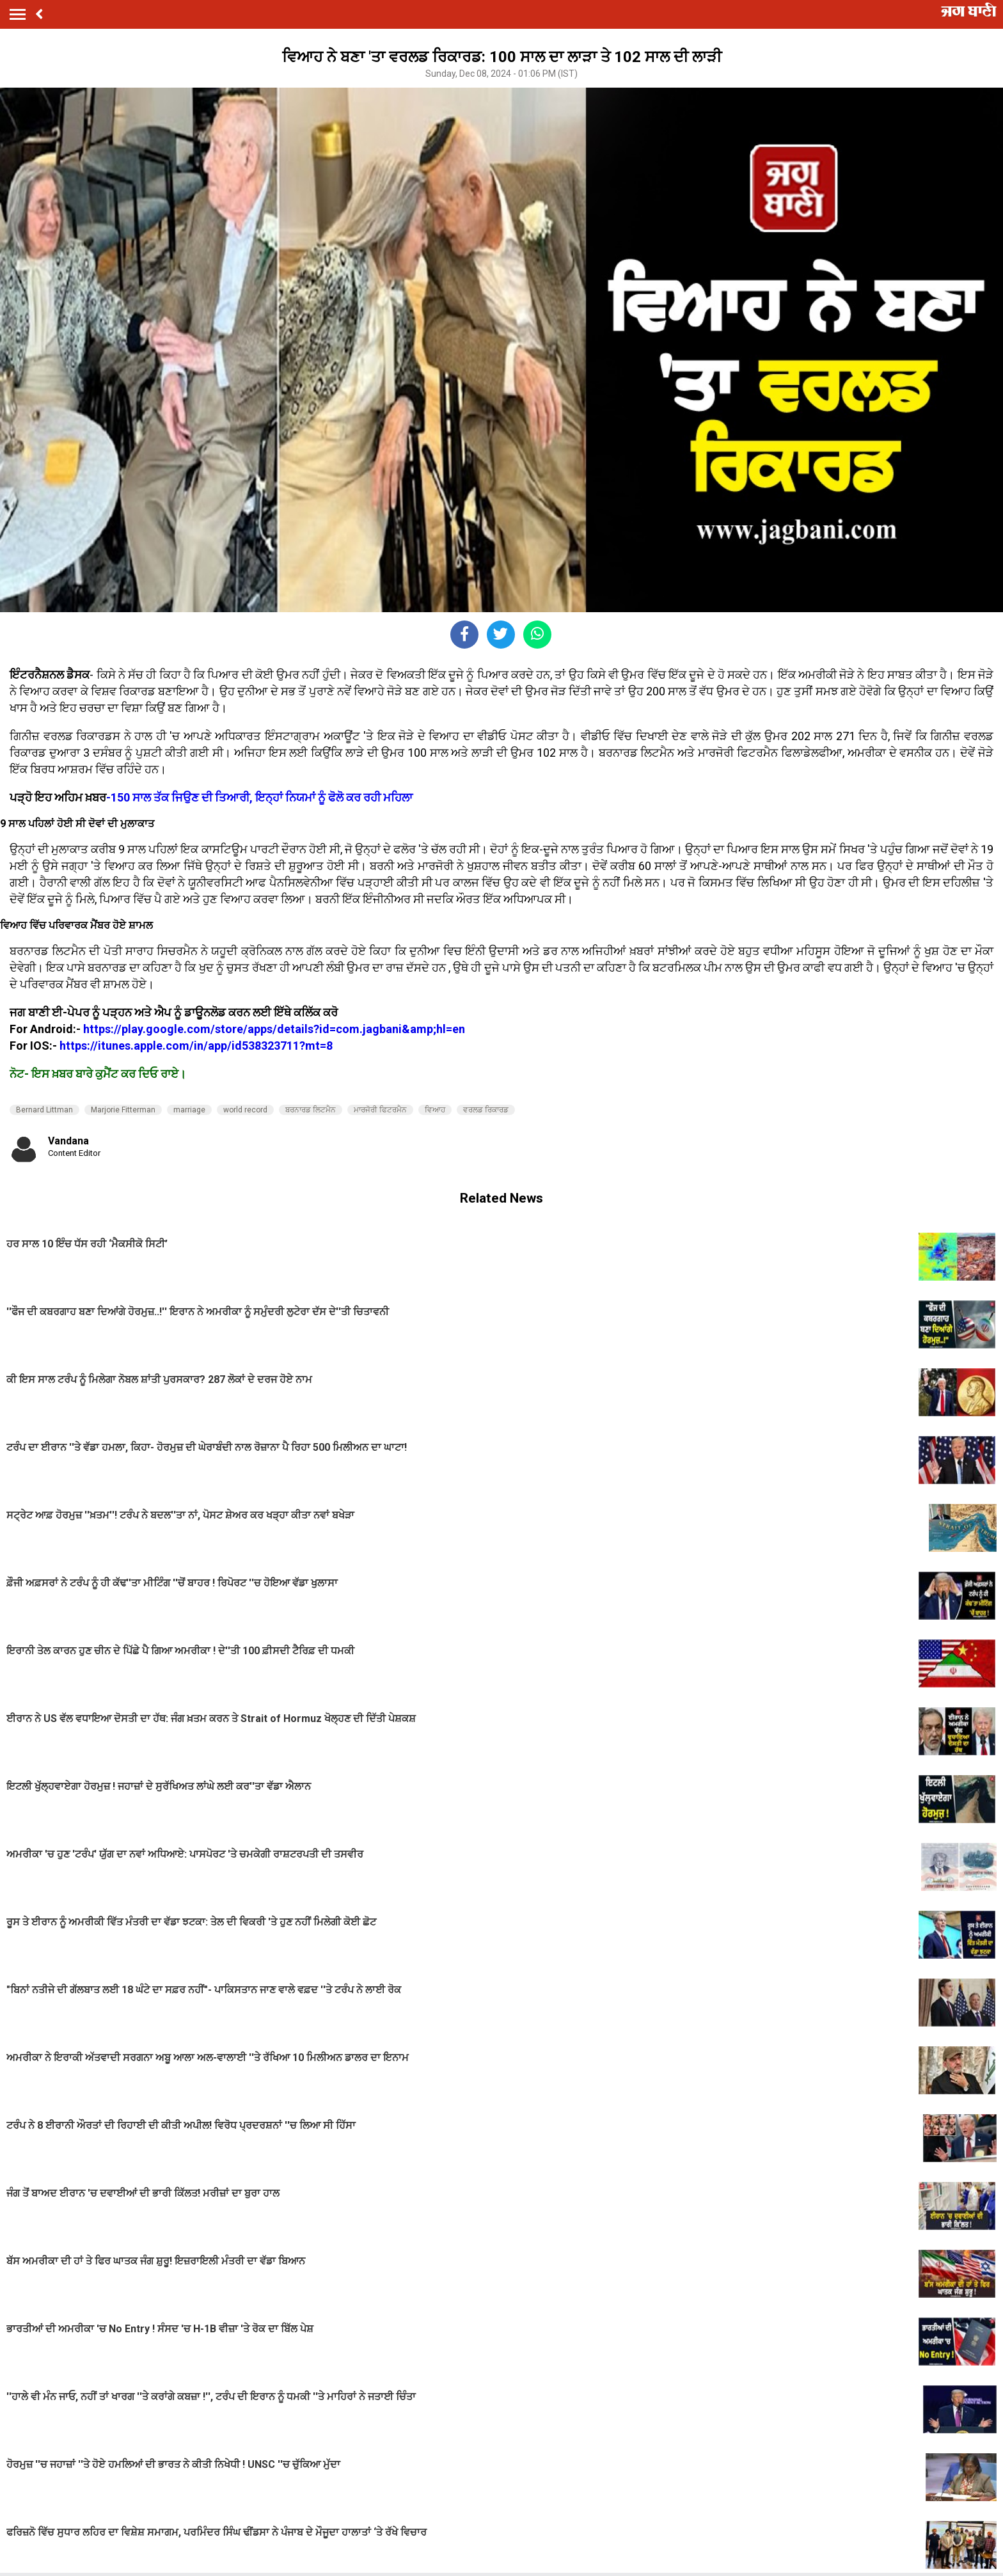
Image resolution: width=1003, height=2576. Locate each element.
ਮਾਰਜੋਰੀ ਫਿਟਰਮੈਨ (380, 1109)
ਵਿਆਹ (435, 1109)
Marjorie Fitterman (123, 1109)
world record (245, 1109)
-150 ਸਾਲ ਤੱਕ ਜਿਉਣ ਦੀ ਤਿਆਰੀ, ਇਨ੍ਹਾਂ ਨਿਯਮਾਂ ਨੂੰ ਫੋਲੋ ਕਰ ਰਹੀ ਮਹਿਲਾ (259, 797)
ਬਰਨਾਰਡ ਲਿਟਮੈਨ (310, 1109)
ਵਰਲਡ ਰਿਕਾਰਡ (486, 1109)
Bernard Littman (44, 1109)
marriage (189, 1109)
